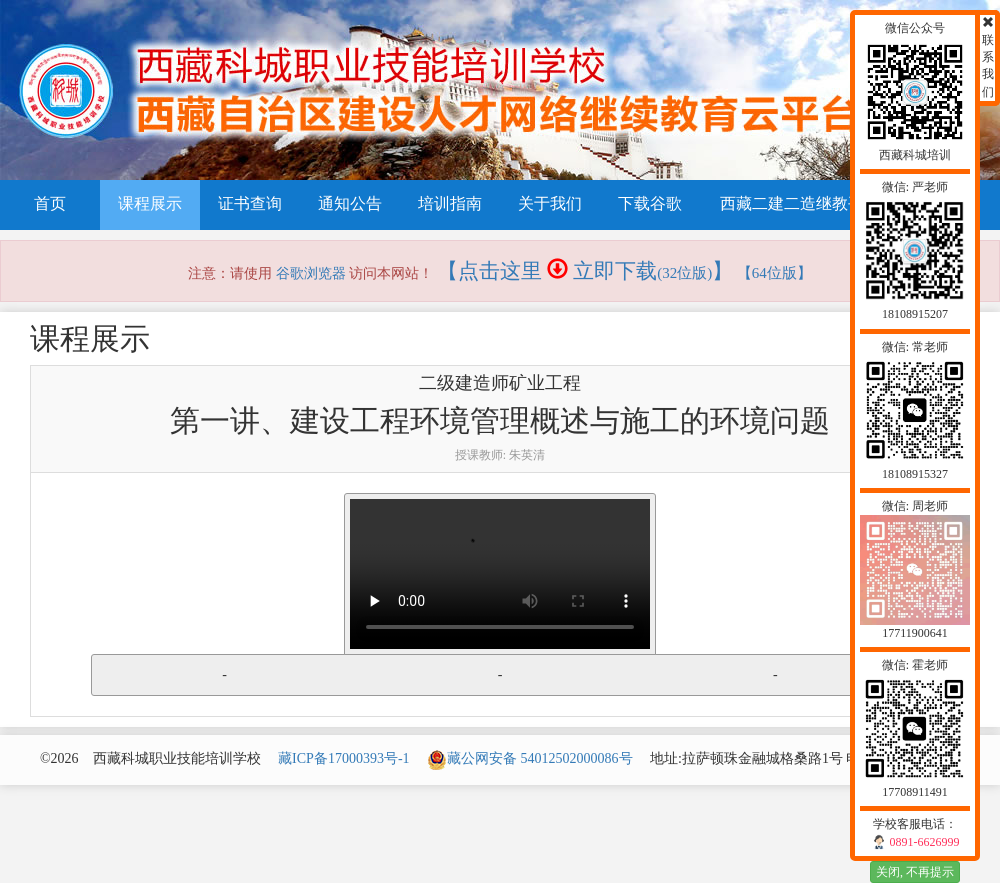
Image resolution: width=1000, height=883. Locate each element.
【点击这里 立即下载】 (585, 271)
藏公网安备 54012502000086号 (530, 758)
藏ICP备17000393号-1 (343, 758)
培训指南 (450, 203)
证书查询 (250, 203)
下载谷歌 (650, 203)
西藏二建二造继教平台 (800, 203)
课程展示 (150, 203)
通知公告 (350, 203)
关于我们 (550, 203)
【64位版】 (774, 273)
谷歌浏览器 (311, 273)
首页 (50, 203)
